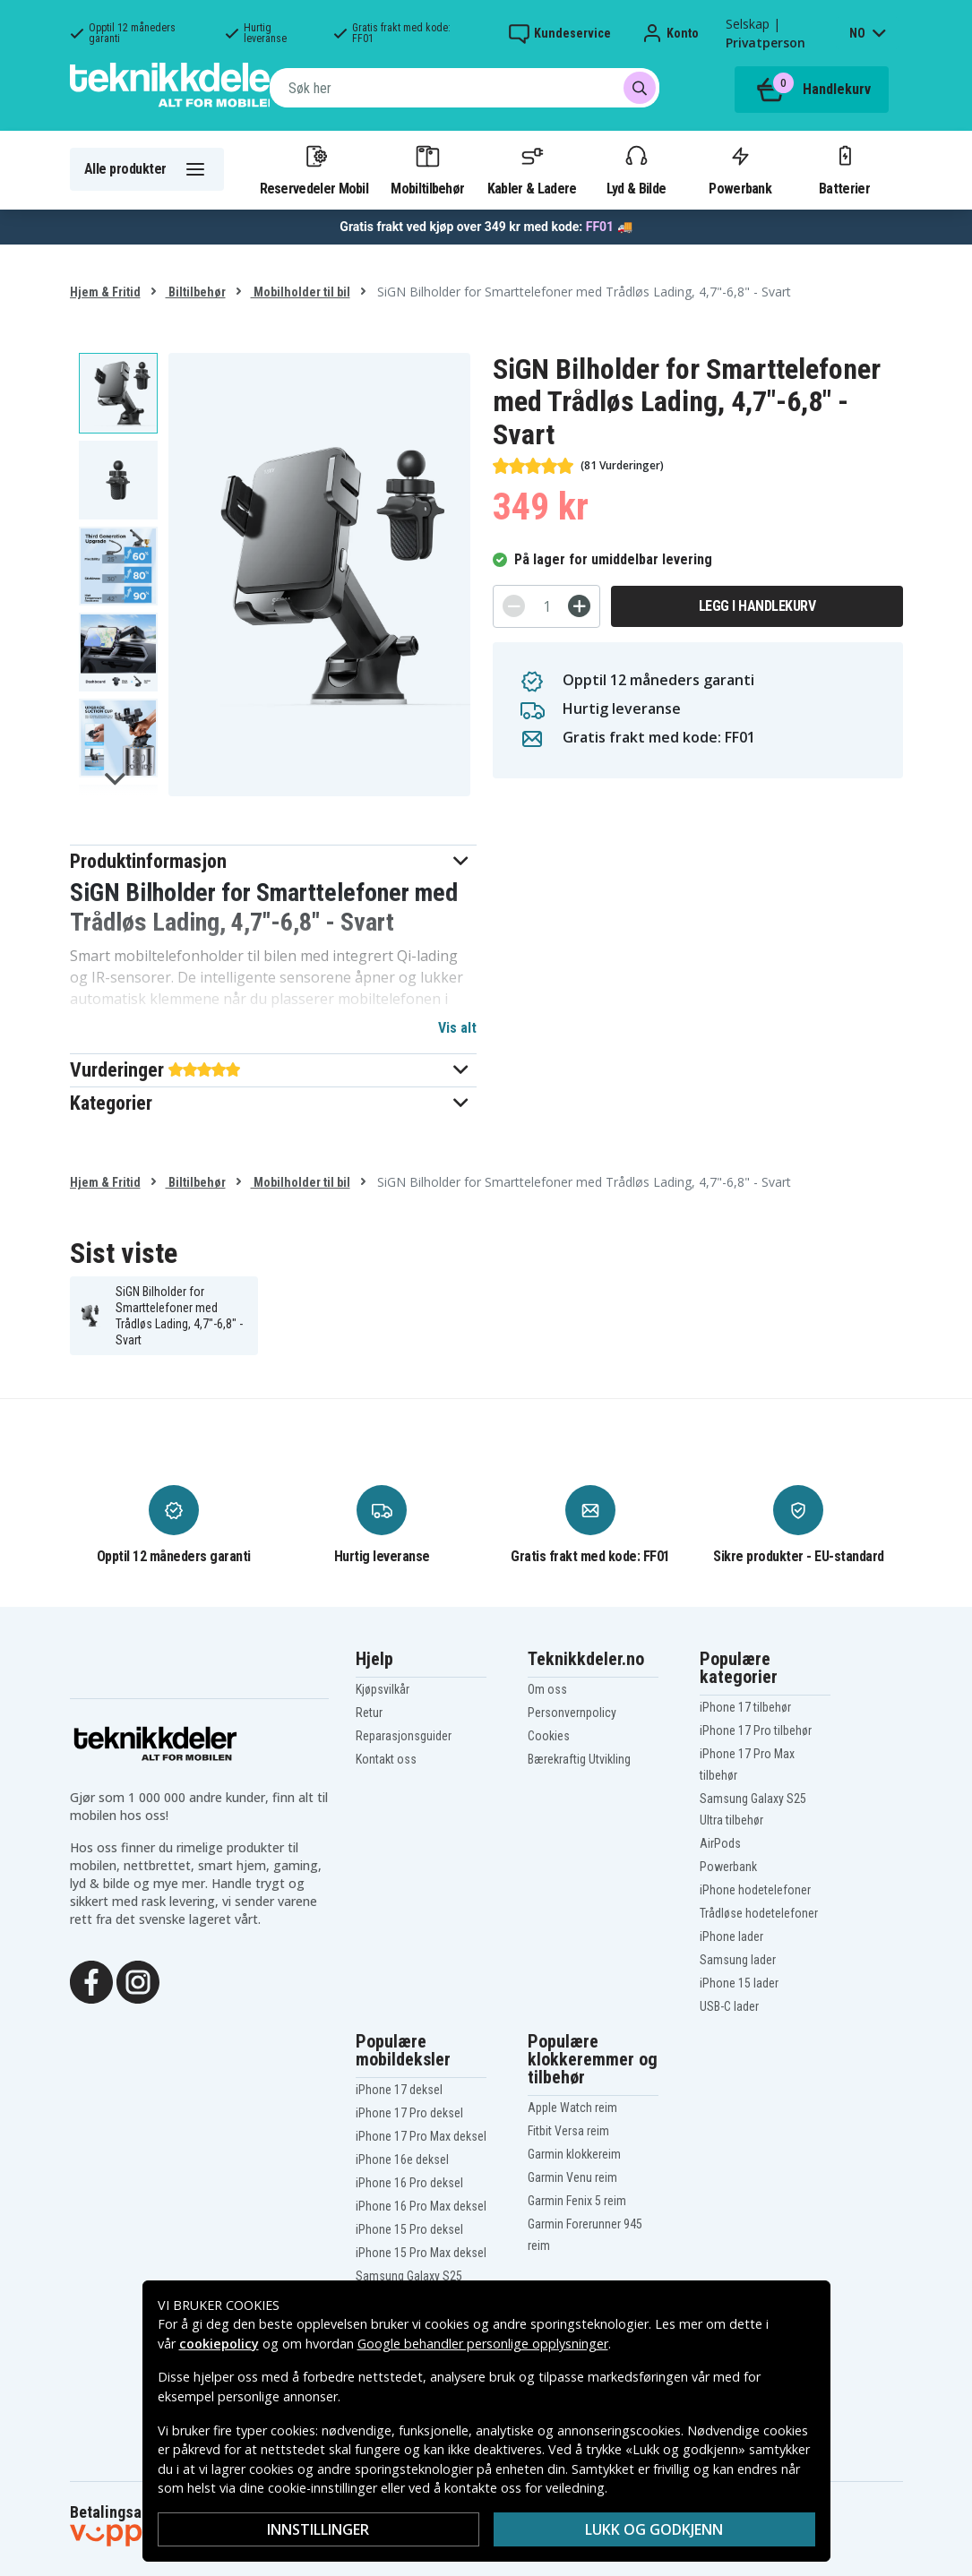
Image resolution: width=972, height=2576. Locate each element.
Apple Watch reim (572, 2107)
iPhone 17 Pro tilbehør (756, 1730)
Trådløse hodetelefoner (759, 1913)
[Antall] (546, 606)
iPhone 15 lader (739, 1983)
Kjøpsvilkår (382, 1689)
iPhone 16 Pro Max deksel (421, 2206)
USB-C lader (729, 2006)
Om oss (547, 1689)
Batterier (844, 169)
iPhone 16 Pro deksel (409, 2183)
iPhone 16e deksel (402, 2159)
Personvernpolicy (572, 1712)
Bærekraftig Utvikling (579, 1759)
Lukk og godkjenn (654, 2529)
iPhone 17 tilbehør (745, 1707)
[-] (514, 606)
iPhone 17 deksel (399, 2089)
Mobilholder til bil (300, 292)
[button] (273, 861)
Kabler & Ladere (532, 169)
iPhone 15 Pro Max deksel (421, 2252)
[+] (579, 606)
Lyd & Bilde (636, 169)
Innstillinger (318, 2529)
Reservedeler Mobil (314, 169)
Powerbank (740, 169)
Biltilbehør (196, 292)
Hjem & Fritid (105, 292)
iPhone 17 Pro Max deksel (421, 2136)
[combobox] (464, 87)
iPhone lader (731, 1936)
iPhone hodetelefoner (755, 1890)
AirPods (720, 1843)
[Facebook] (91, 1981)
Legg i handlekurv (757, 605)
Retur (369, 1712)
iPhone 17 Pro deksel (409, 2113)
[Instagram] (137, 1981)
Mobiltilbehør (427, 169)
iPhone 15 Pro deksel (409, 2229)
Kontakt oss (386, 1759)
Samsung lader (738, 1960)
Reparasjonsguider (404, 1736)
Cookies (549, 1736)
